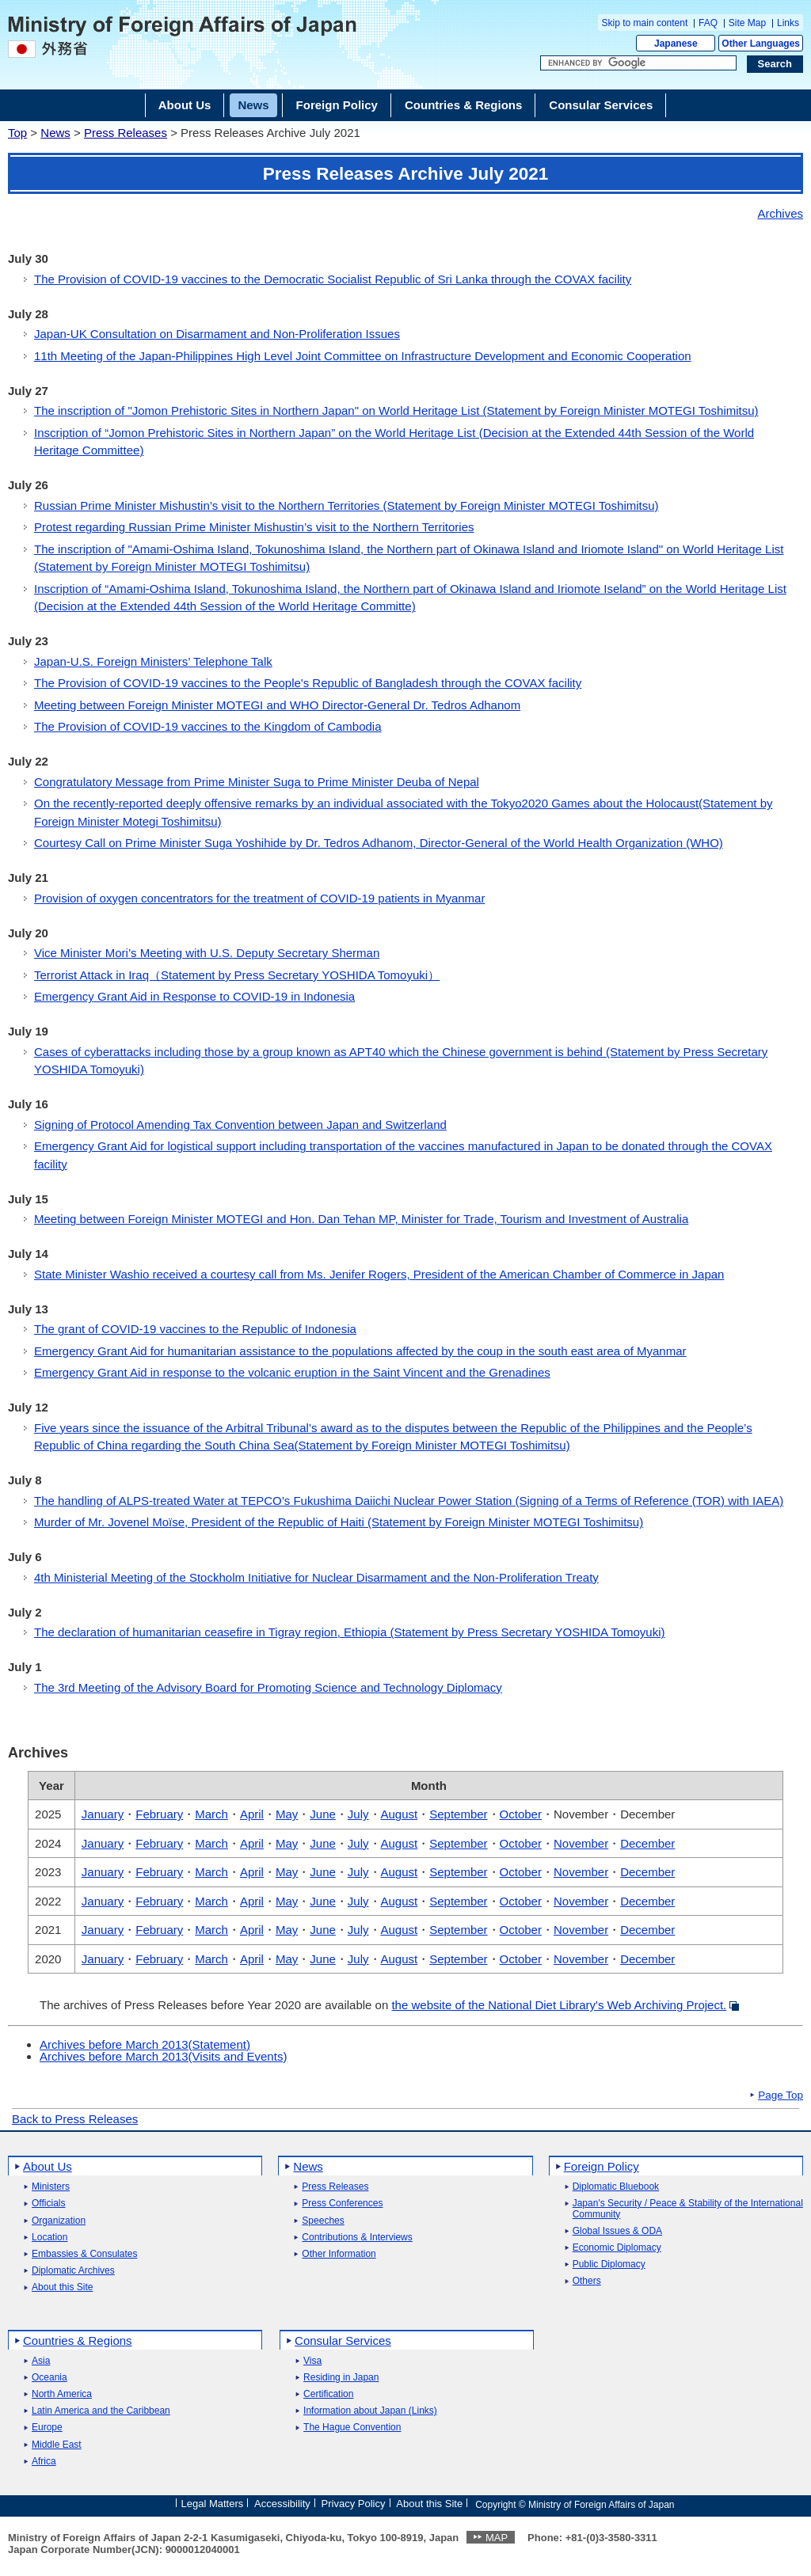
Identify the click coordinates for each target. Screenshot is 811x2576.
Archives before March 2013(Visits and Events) (163, 2056)
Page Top (780, 2095)
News (55, 132)
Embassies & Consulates (84, 2254)
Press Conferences (342, 2203)
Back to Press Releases (75, 2119)
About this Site (62, 2287)
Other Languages (761, 43)
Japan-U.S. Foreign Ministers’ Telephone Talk (153, 661)
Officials (48, 2203)
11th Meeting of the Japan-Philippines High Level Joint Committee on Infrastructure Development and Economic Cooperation (362, 356)
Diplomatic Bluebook (616, 2187)
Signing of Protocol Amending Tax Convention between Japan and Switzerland (240, 1124)
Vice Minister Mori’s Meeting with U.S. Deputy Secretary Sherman (206, 952)
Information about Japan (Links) (370, 2411)
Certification (328, 2394)
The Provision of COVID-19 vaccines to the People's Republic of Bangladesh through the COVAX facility (307, 683)
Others (587, 2281)
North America (62, 2394)
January (103, 1814)
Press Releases (125, 132)
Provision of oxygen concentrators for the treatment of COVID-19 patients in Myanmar (259, 898)
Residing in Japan (341, 2378)
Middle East (57, 2445)
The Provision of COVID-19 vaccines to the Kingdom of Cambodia (208, 726)
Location (49, 2237)
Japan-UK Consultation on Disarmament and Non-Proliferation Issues (217, 333)
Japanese (676, 43)
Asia (41, 2361)
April (252, 1814)
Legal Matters (212, 2504)
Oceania (49, 2378)
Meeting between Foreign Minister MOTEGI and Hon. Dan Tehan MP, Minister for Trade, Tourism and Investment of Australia (361, 1218)
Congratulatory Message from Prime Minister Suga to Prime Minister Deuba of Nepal (256, 781)
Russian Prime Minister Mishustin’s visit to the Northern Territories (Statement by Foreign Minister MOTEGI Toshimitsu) (346, 505)
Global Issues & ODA (617, 2231)
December (647, 1843)
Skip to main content (645, 22)
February (159, 1814)
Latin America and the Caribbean (101, 2411)
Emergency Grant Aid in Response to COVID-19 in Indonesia (194, 996)
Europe (47, 2427)
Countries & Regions (77, 2340)
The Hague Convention (352, 2427)
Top (17, 132)
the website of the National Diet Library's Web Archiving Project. (558, 2005)
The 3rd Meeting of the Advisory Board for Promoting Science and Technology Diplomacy (268, 1687)
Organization (59, 2221)
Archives (780, 213)
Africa (44, 2461)
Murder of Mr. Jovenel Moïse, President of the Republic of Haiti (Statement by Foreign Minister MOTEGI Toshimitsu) (338, 1522)
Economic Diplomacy (617, 2248)
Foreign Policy (601, 2166)
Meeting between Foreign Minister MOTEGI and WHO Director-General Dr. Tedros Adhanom (277, 705)
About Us (47, 2166)
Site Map (747, 22)
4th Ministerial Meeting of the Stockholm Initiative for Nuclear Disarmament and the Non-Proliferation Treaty (316, 1577)
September (458, 1814)
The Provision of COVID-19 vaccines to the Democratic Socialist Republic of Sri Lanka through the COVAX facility (332, 279)
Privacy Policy (354, 2504)
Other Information (338, 2254)
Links (788, 22)
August (399, 1814)
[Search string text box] (638, 63)
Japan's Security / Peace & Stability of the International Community (688, 2208)
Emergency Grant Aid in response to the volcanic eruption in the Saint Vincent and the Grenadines (292, 1372)
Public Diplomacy (609, 2264)
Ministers (51, 2187)
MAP (496, 2538)
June (323, 1814)
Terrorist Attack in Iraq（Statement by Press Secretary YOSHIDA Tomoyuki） (237, 975)
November (581, 1843)
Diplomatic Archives (73, 2271)
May (287, 1814)
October (521, 1814)
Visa (312, 2361)
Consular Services (343, 2340)
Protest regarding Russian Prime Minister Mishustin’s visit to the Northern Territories (254, 527)
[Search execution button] (775, 64)
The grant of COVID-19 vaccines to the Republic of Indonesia (195, 1328)
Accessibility (282, 2504)
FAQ (708, 22)
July (358, 1814)
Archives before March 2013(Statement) (145, 2044)
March (211, 1814)
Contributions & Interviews (357, 2237)
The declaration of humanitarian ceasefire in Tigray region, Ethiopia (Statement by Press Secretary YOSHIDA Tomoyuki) (349, 1632)
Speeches (323, 2221)
